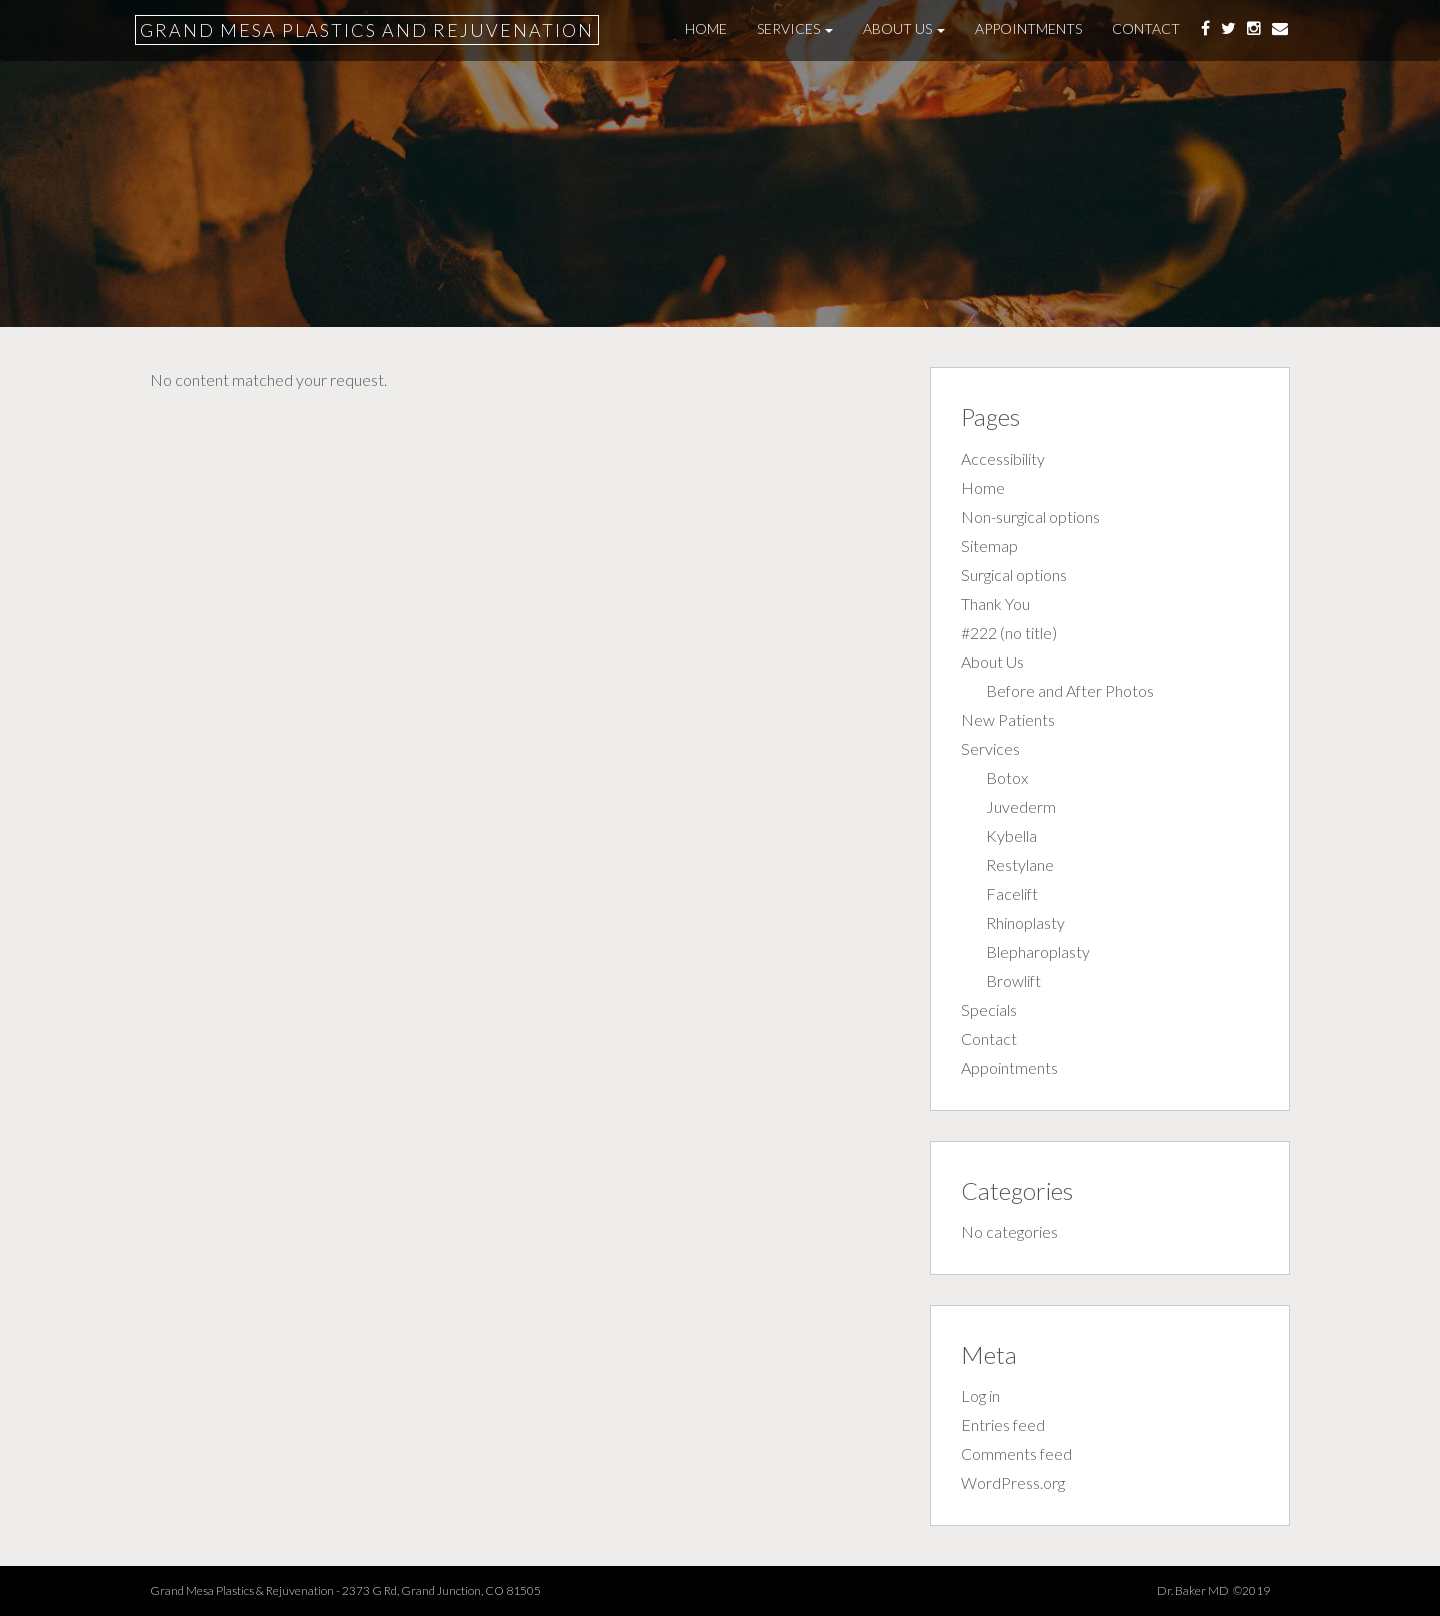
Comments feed (1016, 1453)
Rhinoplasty (1025, 922)
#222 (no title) (1009, 632)
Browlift (1013, 980)
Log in (980, 1395)
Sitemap (989, 545)
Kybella (1011, 835)
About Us (904, 28)
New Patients (1008, 719)
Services (795, 28)
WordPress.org (1013, 1482)
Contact (1146, 28)
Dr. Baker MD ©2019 (1223, 1590)
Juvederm (1021, 806)
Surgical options (1014, 574)
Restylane (1020, 864)
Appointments (1028, 28)
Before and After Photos (1070, 690)
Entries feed (1003, 1424)
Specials (989, 1009)
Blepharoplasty (1038, 951)
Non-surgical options (1030, 516)
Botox (1007, 777)
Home (706, 28)
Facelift (1012, 893)
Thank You (995, 603)
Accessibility (1003, 458)
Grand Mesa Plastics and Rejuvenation (367, 30)
